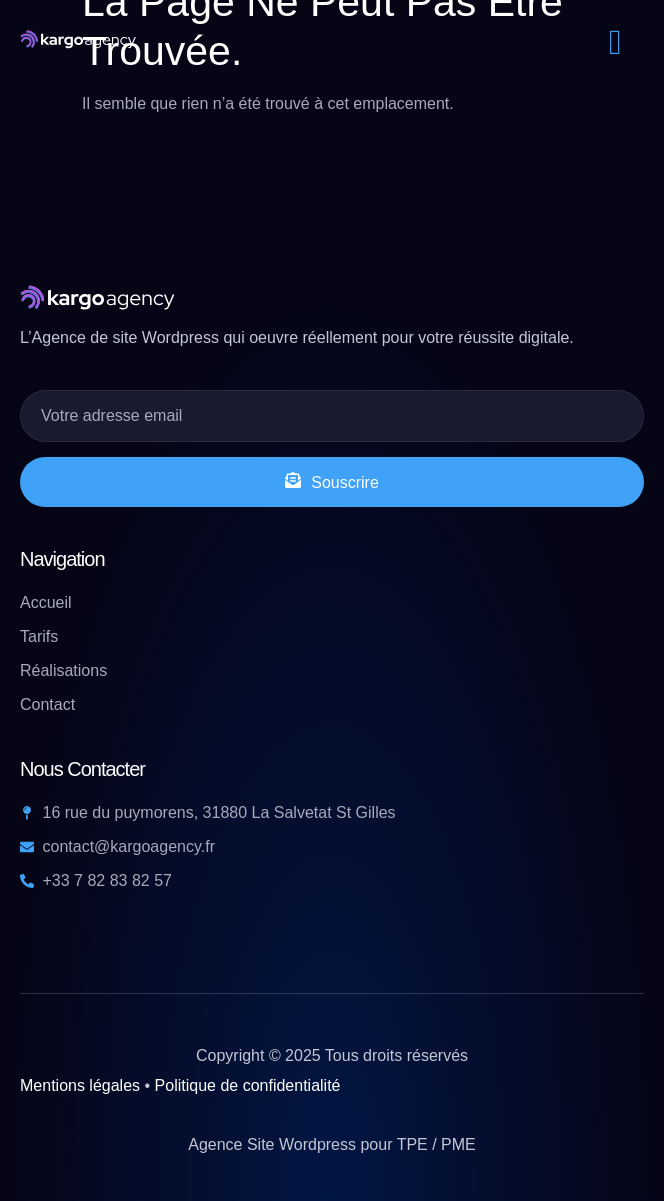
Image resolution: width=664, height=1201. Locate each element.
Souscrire (332, 481)
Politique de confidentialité (248, 1085)
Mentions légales (80, 1085)
